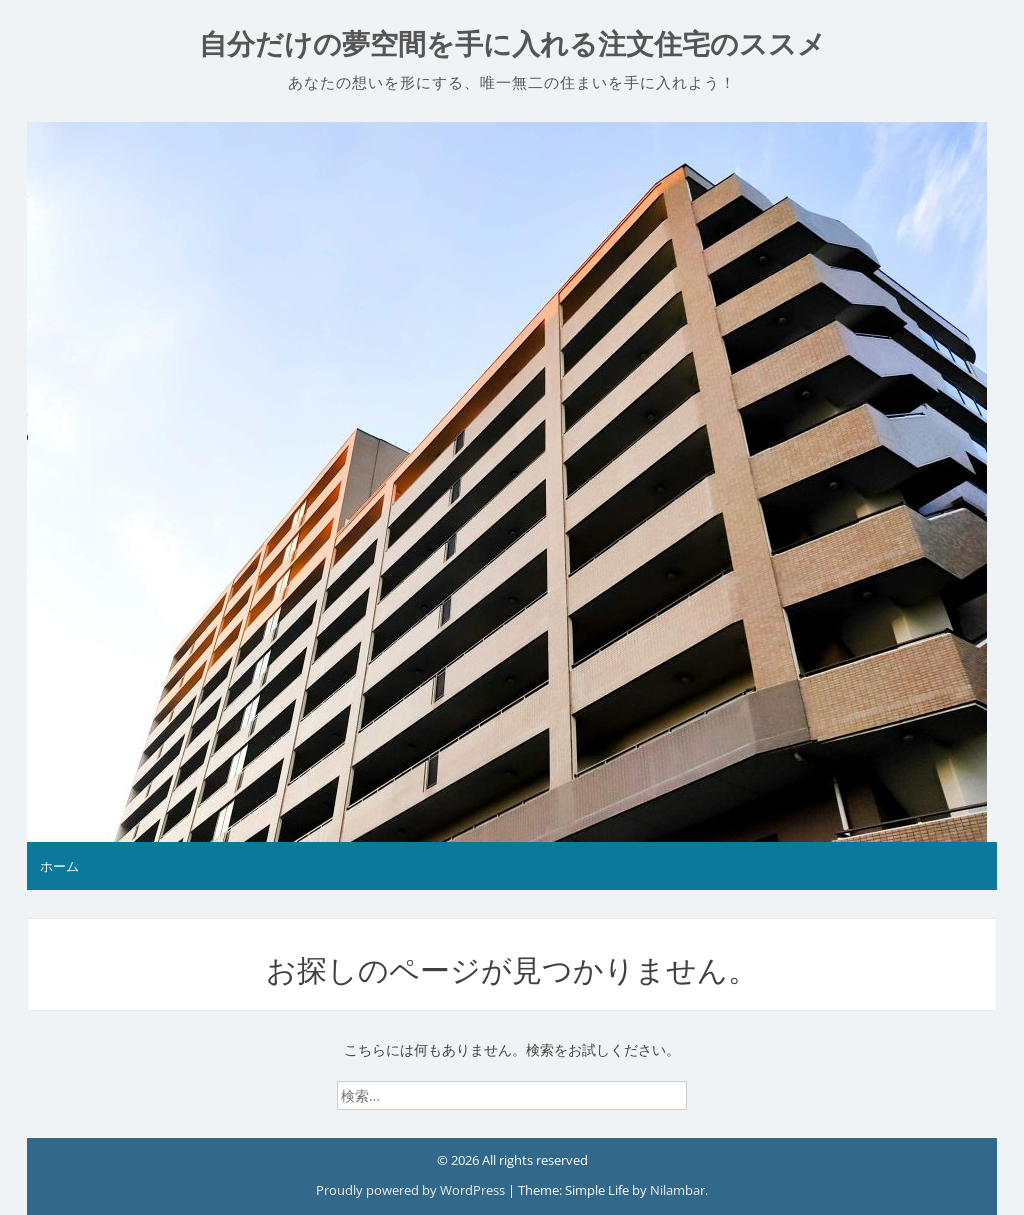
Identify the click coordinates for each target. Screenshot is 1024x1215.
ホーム (59, 866)
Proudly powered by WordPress (412, 1190)
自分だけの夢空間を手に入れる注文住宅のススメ (512, 44)
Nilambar (677, 1190)
